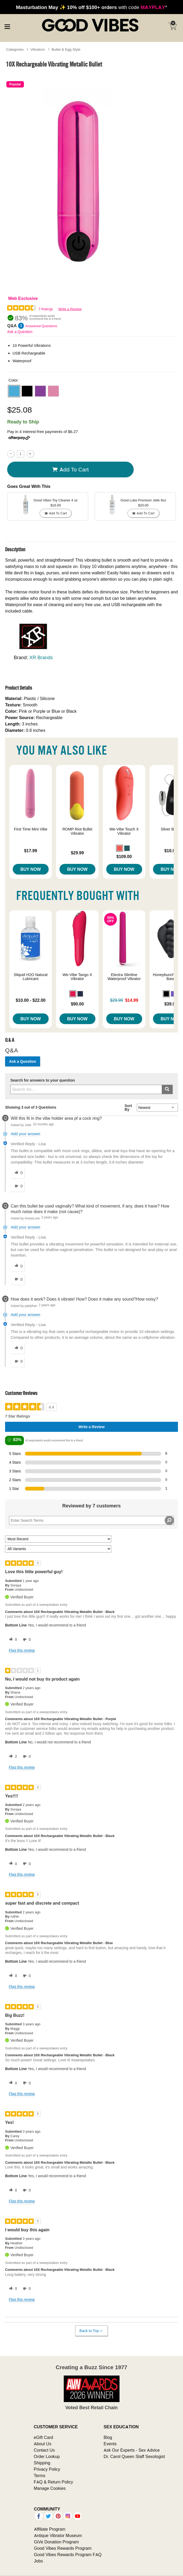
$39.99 (170, 1004)
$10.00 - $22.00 (30, 1000)
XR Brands (41, 657)
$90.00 (77, 1004)
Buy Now (30, 869)
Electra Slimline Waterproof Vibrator (124, 976)
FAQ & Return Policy (53, 2482)
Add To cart (70, 469)
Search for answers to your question (42, 1080)
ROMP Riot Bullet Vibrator (77, 831)
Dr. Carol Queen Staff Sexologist (134, 2456)
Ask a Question (19, 332)
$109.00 (124, 856)
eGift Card (43, 2437)
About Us (42, 2443)
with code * (91, 7)
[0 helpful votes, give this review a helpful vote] (12, 1639)
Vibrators (38, 49)
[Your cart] (172, 26)
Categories (15, 49)
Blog (108, 2437)
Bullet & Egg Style (66, 49)
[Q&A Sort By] (157, 1108)
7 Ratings (46, 309)
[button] (14, 391)
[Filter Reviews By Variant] (58, 1548)
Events (110, 2443)
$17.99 (30, 850)
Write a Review (70, 309)
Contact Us (44, 2450)
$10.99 (170, 850)
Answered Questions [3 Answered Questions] (41, 326)
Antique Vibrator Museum (58, 2535)
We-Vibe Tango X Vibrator (77, 976)
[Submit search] (167, 1089)
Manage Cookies (50, 2488)
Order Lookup (47, 2456)
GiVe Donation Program (56, 2541)
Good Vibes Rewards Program (63, 2548)
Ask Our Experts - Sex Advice (132, 2450)
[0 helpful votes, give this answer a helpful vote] (17, 1173)
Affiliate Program (49, 2529)
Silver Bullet (171, 829)
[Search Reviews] (91, 1520)
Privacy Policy (47, 2469)
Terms (39, 2475)
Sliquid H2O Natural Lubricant (31, 976)
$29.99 (77, 852)
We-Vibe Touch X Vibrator (124, 831)
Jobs (38, 2561)
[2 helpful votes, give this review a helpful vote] (12, 1756)
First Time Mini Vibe (30, 829)
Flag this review (22, 1650)
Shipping (42, 2462)
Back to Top (91, 2331)
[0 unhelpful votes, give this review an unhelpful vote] (26, 1639)
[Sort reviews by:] (58, 1539)
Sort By (128, 1107)
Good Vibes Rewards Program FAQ (67, 2554)
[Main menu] (7, 26)
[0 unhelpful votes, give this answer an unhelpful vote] (17, 1186)
